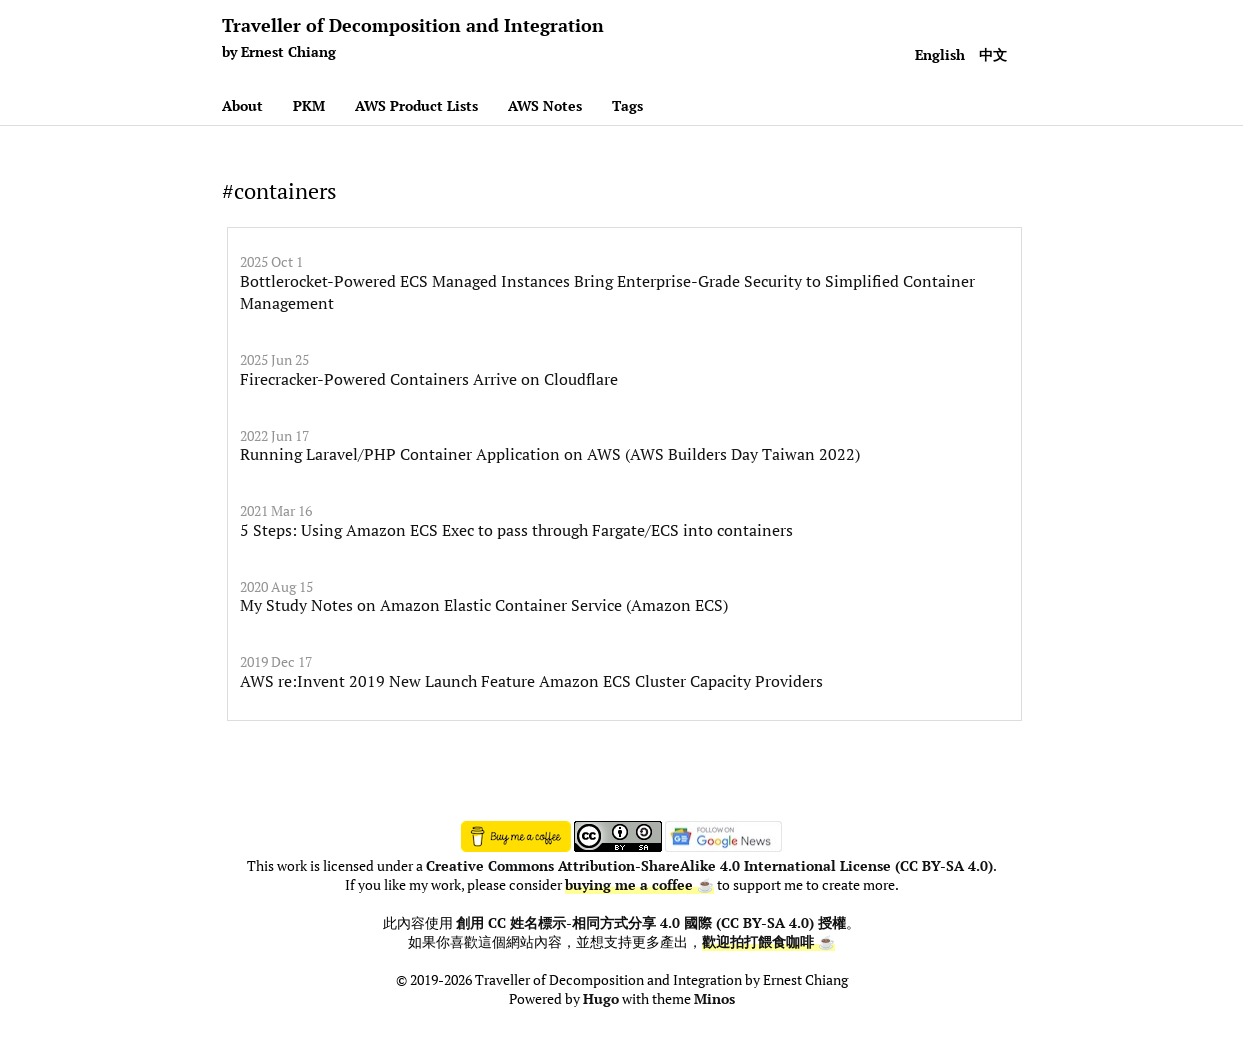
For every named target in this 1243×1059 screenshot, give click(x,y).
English (940, 54)
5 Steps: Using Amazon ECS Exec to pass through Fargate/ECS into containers (516, 530)
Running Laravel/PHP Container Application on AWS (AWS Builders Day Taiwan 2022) (550, 454)
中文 (993, 54)
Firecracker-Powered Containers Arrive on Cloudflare (429, 379)
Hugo (601, 999)
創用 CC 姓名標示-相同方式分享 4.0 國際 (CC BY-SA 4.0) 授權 (651, 923)
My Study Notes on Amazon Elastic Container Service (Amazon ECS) (484, 605)
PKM (309, 105)
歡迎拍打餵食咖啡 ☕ (768, 942)
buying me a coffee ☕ (639, 885)
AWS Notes (545, 105)
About (242, 105)
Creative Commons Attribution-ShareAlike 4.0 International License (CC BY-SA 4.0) (709, 866)
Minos (714, 999)
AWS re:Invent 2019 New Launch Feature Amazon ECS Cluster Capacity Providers (531, 681)
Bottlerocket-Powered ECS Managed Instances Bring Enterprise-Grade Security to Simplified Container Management (607, 292)
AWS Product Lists (416, 105)
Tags (627, 105)
